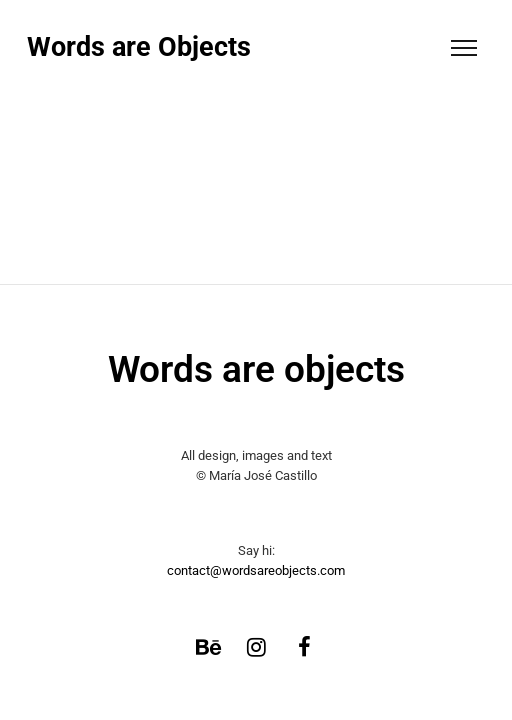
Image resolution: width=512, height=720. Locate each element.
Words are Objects (139, 47)
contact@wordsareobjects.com (256, 570)
